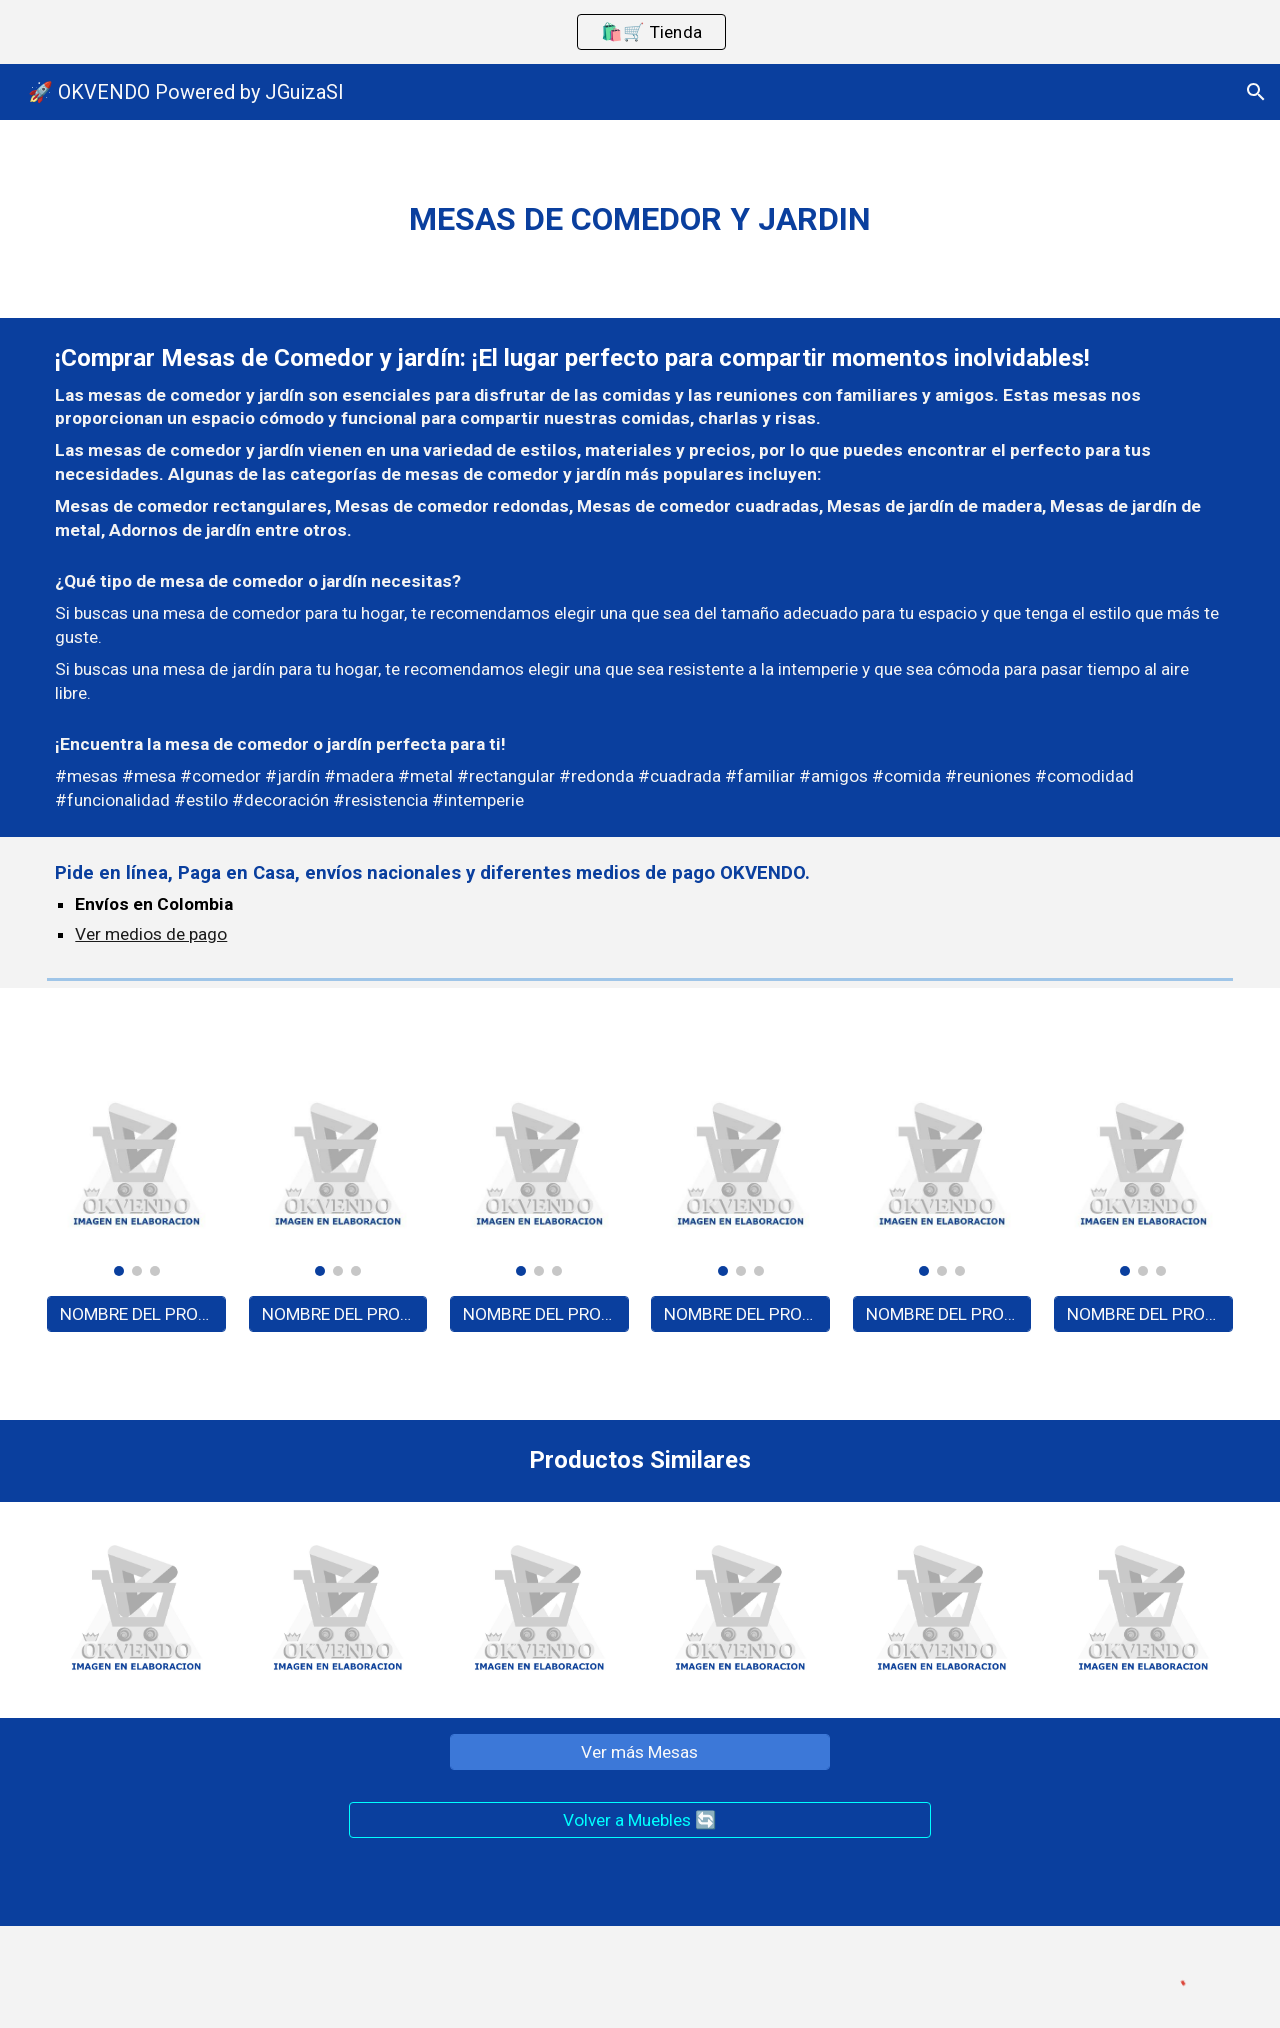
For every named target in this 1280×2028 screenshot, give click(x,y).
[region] (640, 32)
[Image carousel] (136, 1176)
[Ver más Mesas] (640, 1751)
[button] (1256, 92)
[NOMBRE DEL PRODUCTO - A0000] (136, 1314)
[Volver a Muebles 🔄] (639, 1819)
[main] (639, 219)
